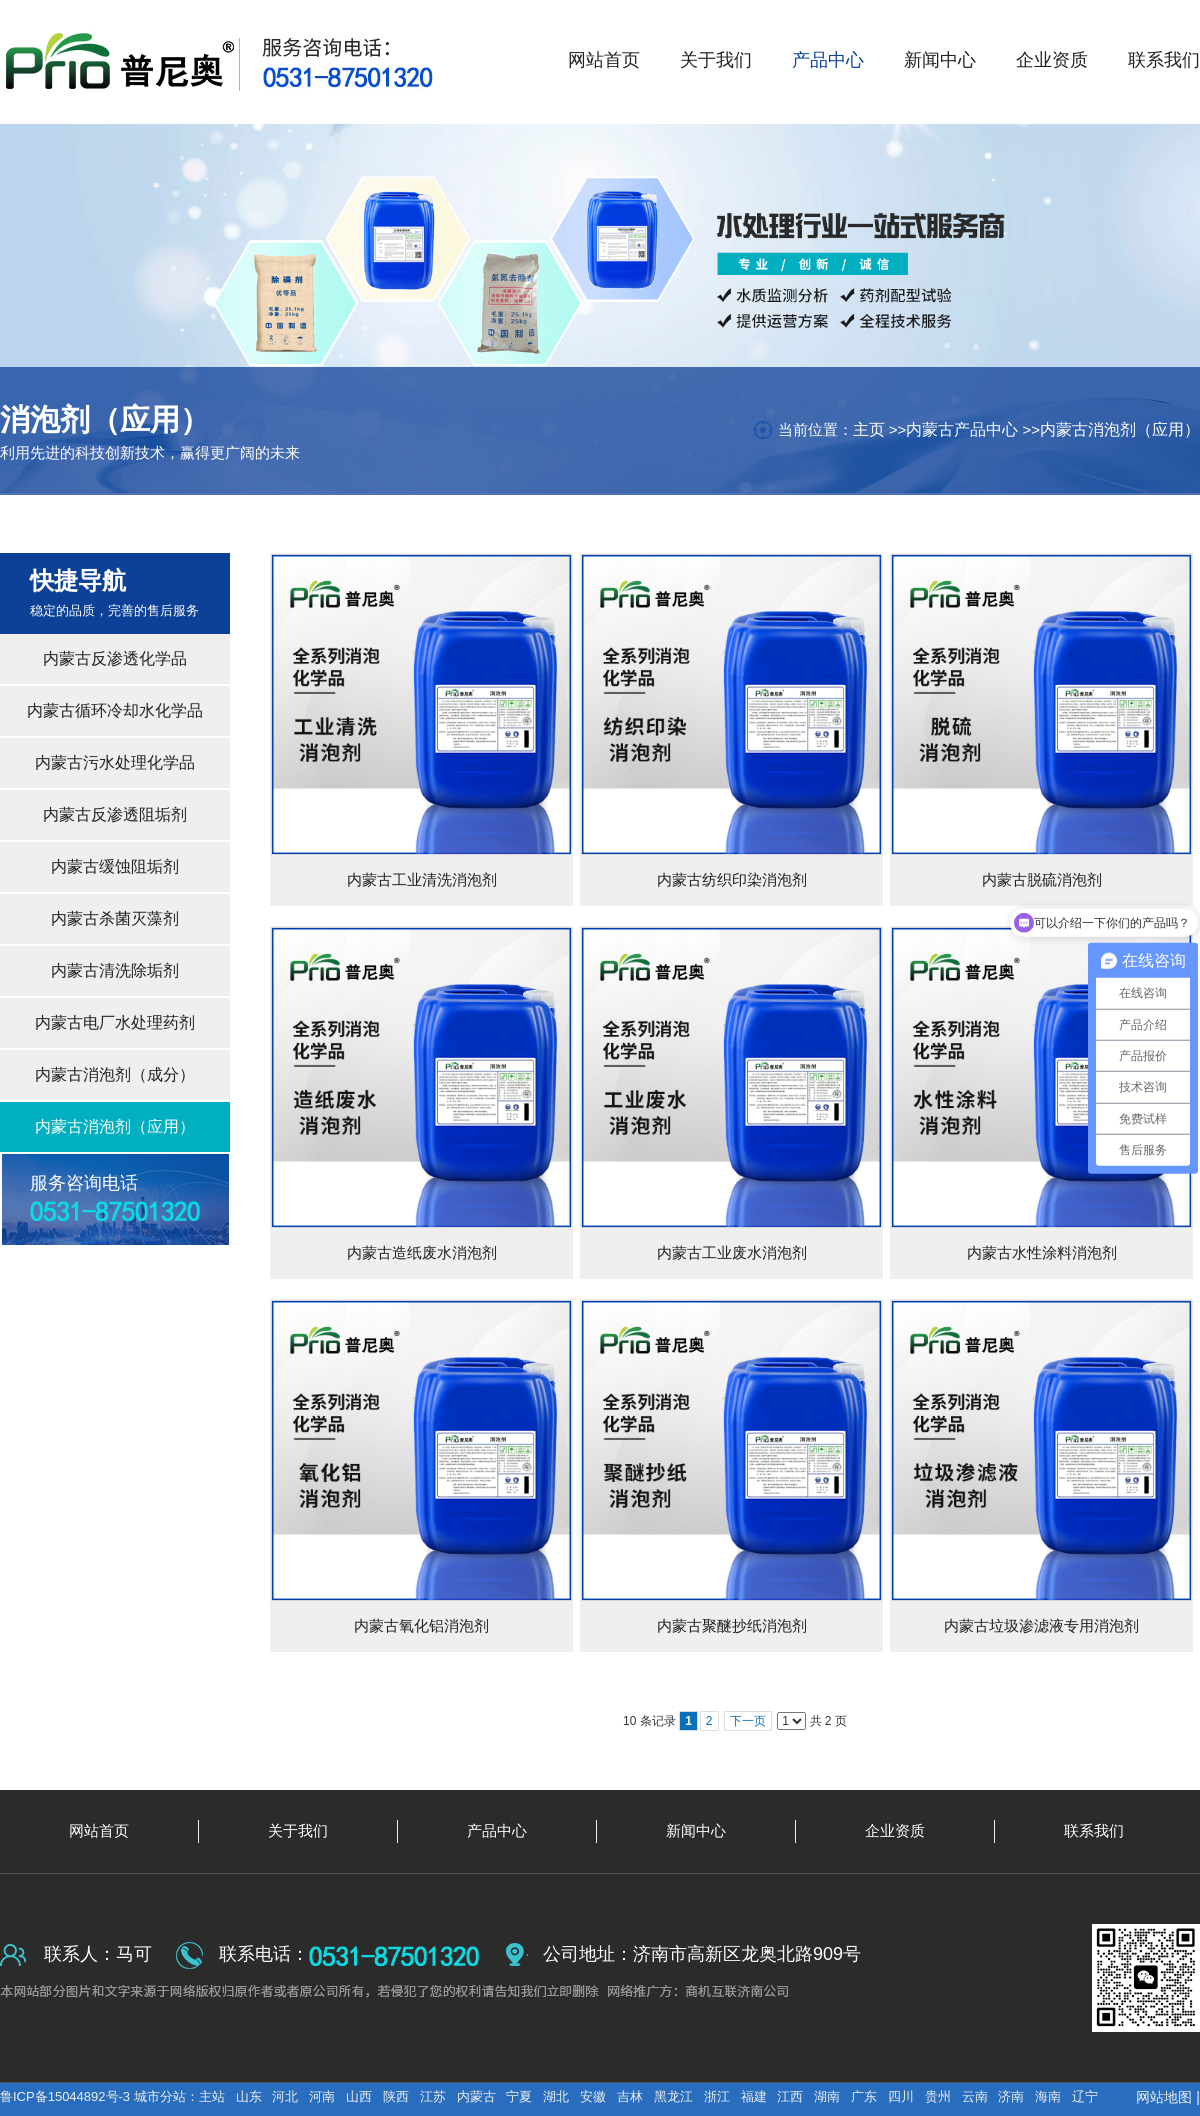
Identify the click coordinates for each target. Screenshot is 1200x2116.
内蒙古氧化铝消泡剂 (421, 1625)
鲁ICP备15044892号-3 (67, 2096)
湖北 (556, 2096)
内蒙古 (476, 2096)
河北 (285, 2096)
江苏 (433, 2096)
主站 (212, 2096)
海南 (1048, 2096)
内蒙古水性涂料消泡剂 (1042, 1252)
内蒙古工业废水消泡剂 (732, 1252)
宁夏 (519, 2096)
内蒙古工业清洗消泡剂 (422, 879)
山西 (359, 2096)
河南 (322, 2096)
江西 (790, 2096)
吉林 (630, 2096)
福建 (754, 2096)
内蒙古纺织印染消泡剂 (732, 879)
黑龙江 (673, 2096)
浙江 (717, 2096)
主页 (869, 429)
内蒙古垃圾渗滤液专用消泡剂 (1041, 1625)
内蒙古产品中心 (962, 429)
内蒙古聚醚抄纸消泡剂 (732, 1625)
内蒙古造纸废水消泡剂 (422, 1252)
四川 (901, 2096)
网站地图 (1164, 2097)
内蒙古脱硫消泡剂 (1042, 879)
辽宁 (1085, 2096)
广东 (864, 2096)
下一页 (748, 1721)
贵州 (938, 2096)
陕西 (396, 2096)
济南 (1011, 2096)
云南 (975, 2096)
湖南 (827, 2096)
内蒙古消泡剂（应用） (1120, 429)
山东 (249, 2096)
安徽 (593, 2096)
